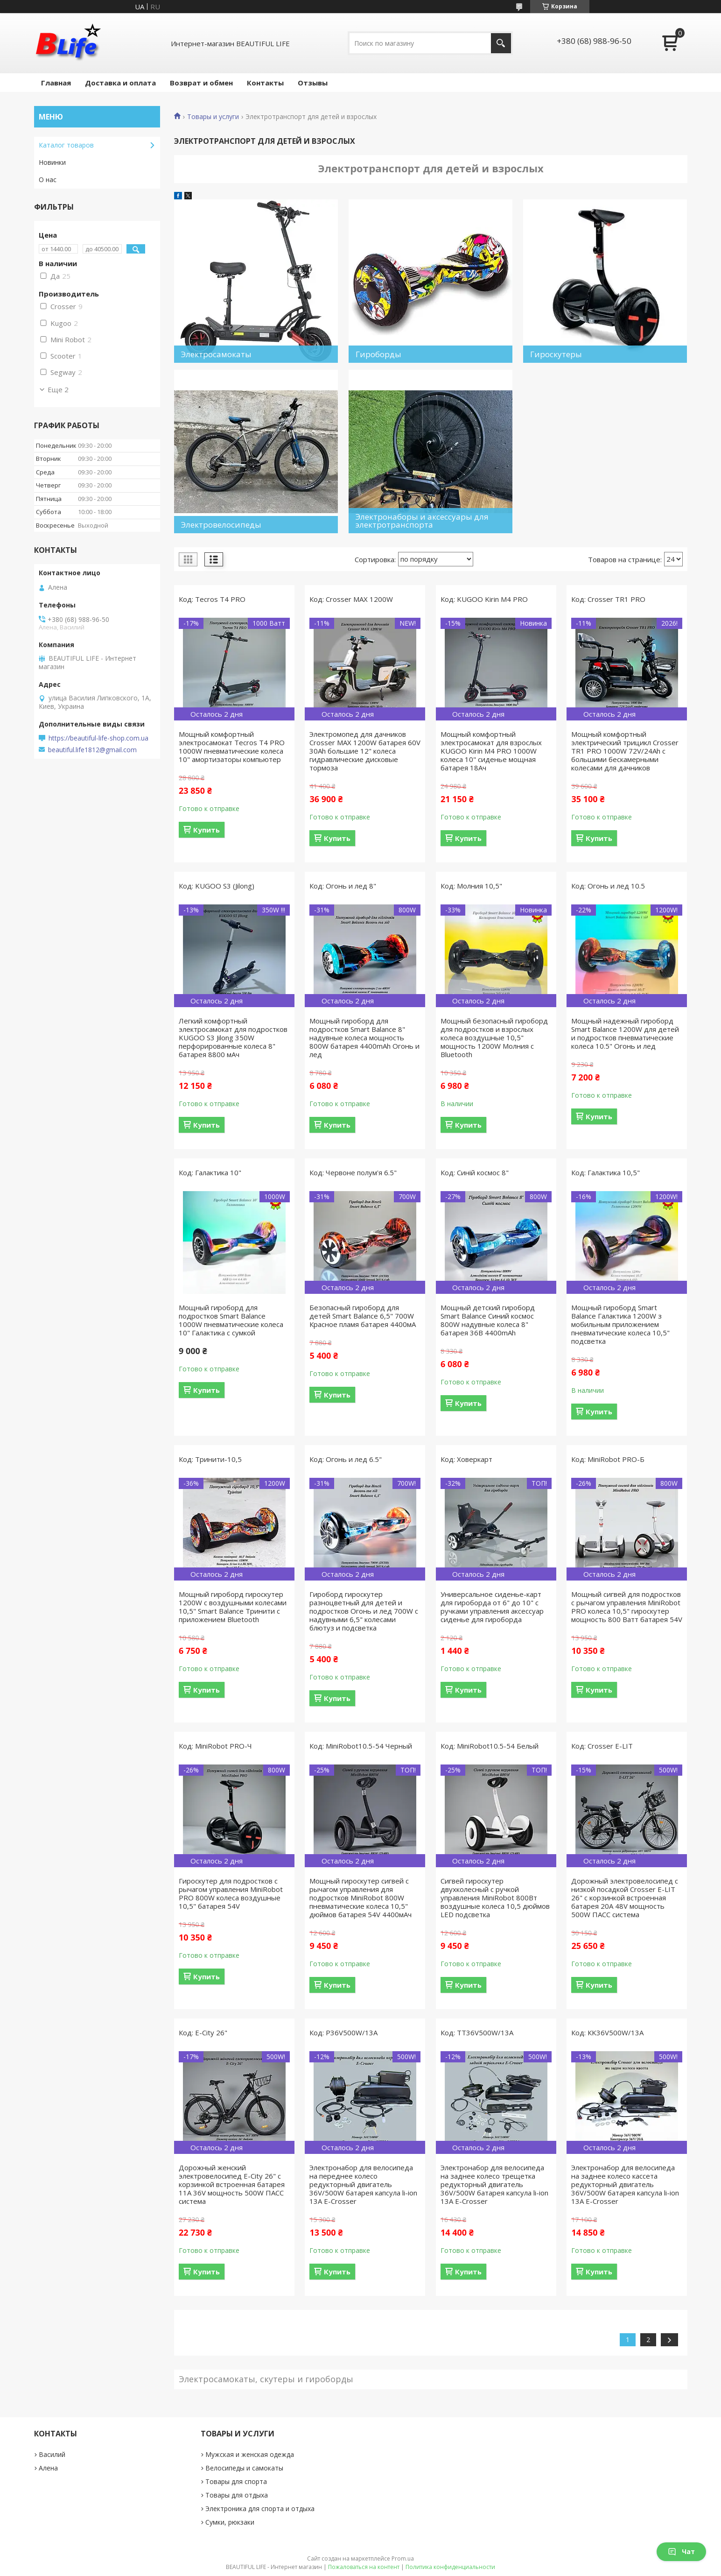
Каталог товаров (66, 145)
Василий (52, 2454)
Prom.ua (403, 2558)
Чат (681, 2551)
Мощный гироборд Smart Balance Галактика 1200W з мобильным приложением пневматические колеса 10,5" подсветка (620, 1324)
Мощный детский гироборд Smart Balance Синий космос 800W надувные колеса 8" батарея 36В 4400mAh (488, 1320)
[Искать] (501, 43)
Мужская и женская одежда (249, 2454)
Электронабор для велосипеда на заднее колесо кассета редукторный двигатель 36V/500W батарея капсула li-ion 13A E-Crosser (625, 2184)
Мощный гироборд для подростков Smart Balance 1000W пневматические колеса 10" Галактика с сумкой (231, 1320)
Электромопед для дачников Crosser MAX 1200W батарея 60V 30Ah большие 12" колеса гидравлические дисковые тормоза (364, 751)
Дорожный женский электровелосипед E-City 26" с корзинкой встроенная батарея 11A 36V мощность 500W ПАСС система (232, 2184)
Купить (206, 829)
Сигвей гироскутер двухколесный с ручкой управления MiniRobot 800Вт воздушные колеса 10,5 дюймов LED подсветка (495, 1898)
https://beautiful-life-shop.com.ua (98, 738)
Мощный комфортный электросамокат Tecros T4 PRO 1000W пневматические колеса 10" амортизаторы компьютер (232, 746)
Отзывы (313, 82)
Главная (56, 82)
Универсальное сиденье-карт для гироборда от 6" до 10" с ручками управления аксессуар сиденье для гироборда (492, 1606)
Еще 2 (58, 389)
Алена (48, 2467)
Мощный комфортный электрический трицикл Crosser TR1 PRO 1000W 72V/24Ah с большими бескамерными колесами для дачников (625, 751)
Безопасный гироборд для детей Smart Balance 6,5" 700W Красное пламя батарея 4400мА (362, 1315)
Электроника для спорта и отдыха (260, 2508)
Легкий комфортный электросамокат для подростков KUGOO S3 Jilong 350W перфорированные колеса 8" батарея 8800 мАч (233, 1037)
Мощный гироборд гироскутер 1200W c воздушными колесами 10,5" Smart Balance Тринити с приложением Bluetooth (233, 1606)
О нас (47, 179)
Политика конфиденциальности (450, 2567)
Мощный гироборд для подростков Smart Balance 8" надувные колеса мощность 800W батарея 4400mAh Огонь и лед (364, 1037)
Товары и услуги (213, 117)
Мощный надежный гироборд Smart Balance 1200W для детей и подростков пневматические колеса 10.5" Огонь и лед (625, 1033)
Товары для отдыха (236, 2495)
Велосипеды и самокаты (244, 2467)
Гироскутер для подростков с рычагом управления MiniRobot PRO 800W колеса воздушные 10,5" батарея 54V (231, 1893)
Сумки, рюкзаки (229, 2522)
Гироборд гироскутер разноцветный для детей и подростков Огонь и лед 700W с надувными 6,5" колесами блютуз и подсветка (363, 1611)
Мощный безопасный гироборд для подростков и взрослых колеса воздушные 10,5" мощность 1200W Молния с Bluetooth (494, 1037)
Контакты (265, 82)
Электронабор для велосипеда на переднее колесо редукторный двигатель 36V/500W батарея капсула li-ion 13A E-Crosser (363, 2184)
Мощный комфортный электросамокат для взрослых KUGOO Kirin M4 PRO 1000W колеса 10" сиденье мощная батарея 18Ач (491, 751)
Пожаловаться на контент (363, 2567)
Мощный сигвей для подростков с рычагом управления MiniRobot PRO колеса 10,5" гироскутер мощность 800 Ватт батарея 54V (626, 1606)
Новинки (52, 162)
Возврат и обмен (201, 82)
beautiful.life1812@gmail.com (92, 750)
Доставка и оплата (120, 82)
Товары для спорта (236, 2481)
